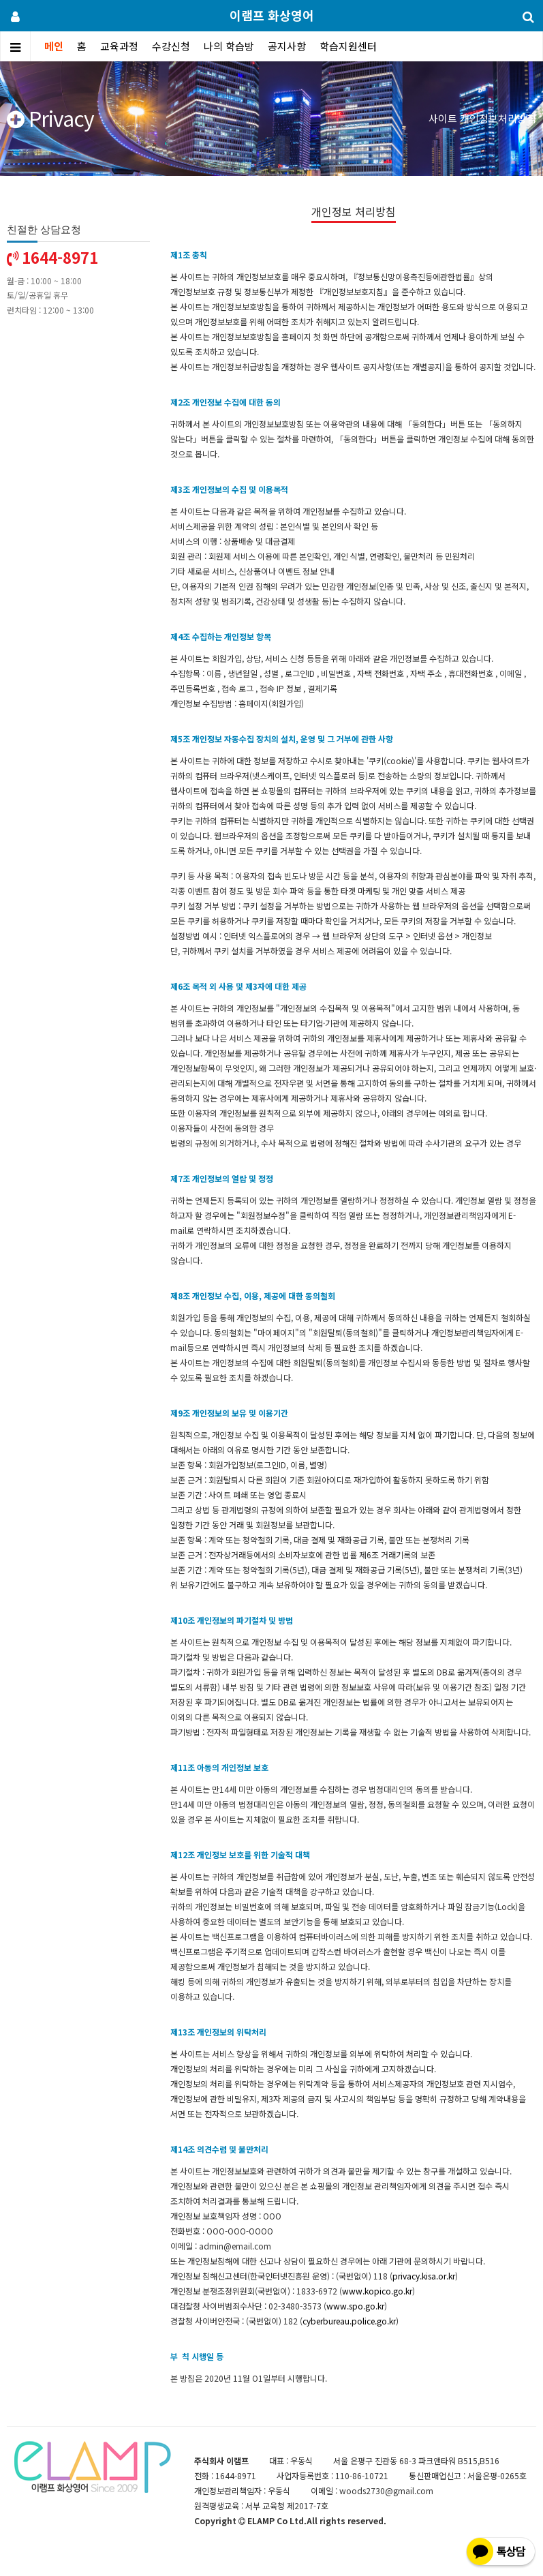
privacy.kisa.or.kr (423, 2276)
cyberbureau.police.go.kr (349, 2321)
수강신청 (171, 46)
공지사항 (287, 46)
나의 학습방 (229, 46)
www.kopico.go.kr (377, 2291)
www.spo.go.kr (355, 2306)
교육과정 (119, 46)
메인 (53, 46)
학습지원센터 (348, 46)
